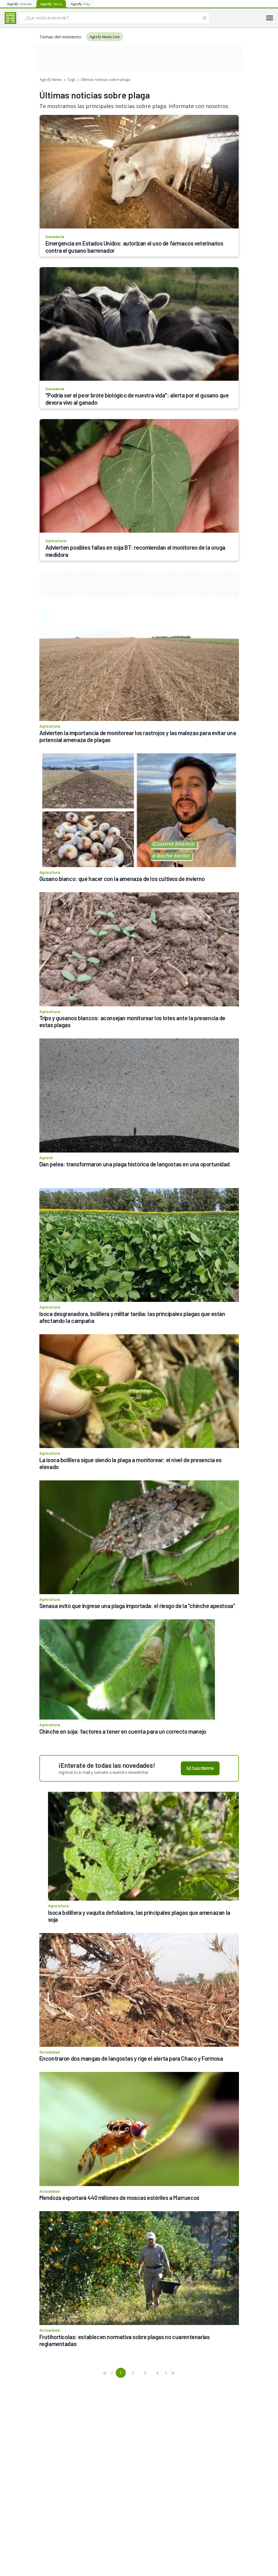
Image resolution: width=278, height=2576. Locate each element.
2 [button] (133, 2373)
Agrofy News (51, 79)
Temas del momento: (60, 37)
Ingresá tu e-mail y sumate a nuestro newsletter (103, 1772)
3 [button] (145, 2373)
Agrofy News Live (105, 36)
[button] (105, 2373)
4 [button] (157, 2373)
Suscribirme (200, 1768)
